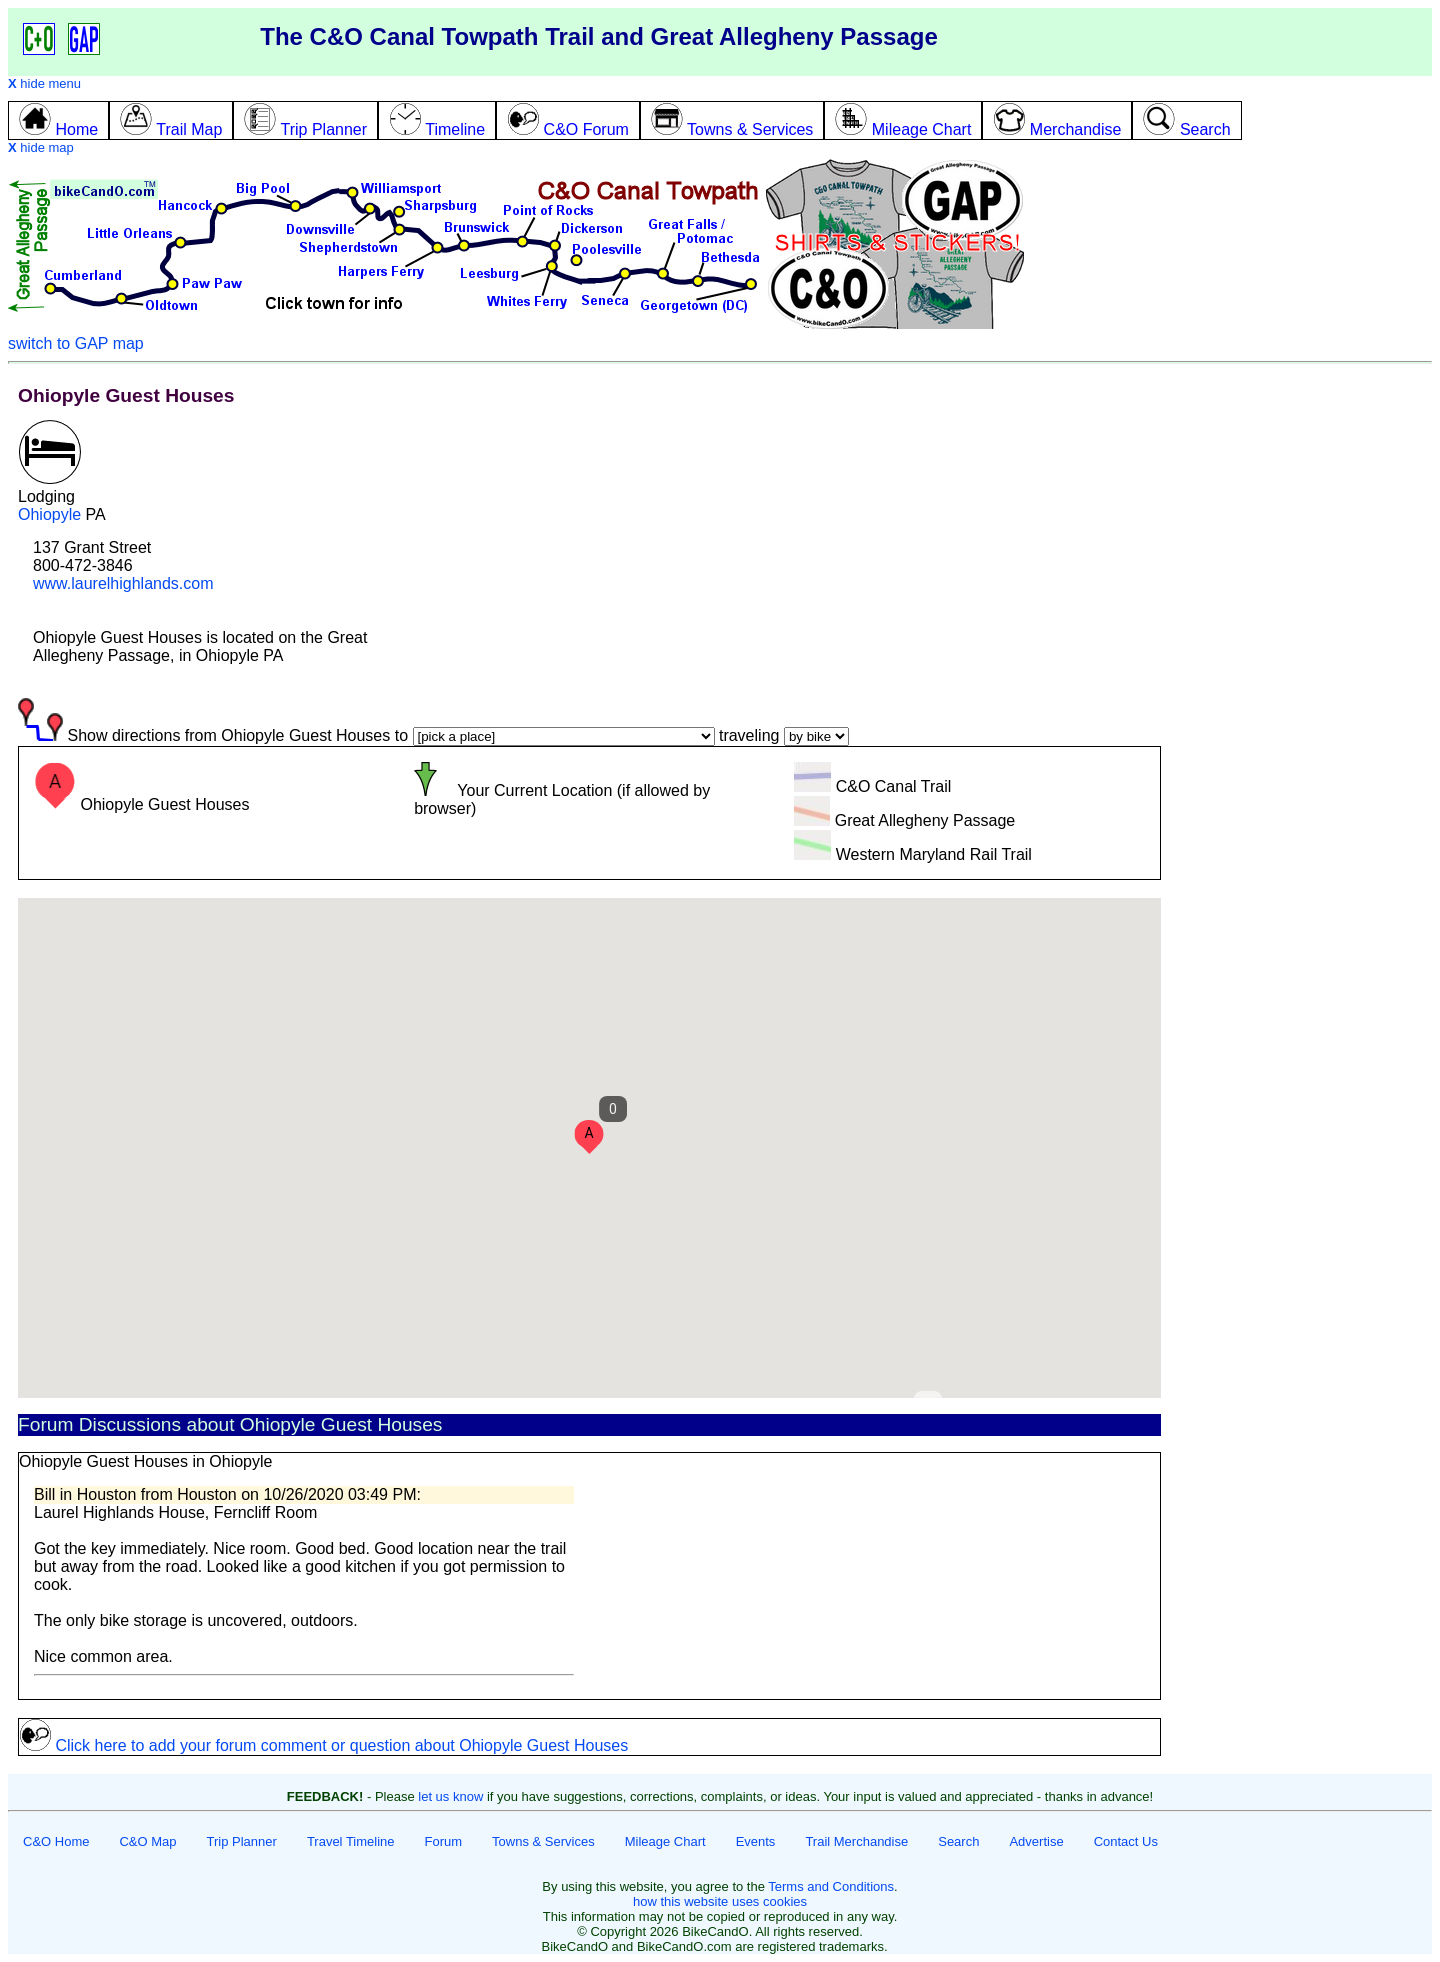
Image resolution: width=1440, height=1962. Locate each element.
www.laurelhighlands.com (123, 583)
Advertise (1036, 1841)
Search (958, 1841)
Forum (444, 1841)
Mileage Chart (665, 1841)
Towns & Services (543, 1841)
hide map (41, 147)
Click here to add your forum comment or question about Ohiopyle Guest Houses (323, 1745)
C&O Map (147, 1841)
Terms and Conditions (831, 1886)
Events (756, 1841)
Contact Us (1126, 1841)
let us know (450, 1796)
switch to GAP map (76, 343)
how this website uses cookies (720, 1901)
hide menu (44, 83)
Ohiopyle (49, 514)
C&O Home (56, 1841)
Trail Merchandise (856, 1841)
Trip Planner (242, 1841)
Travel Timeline (351, 1841)
